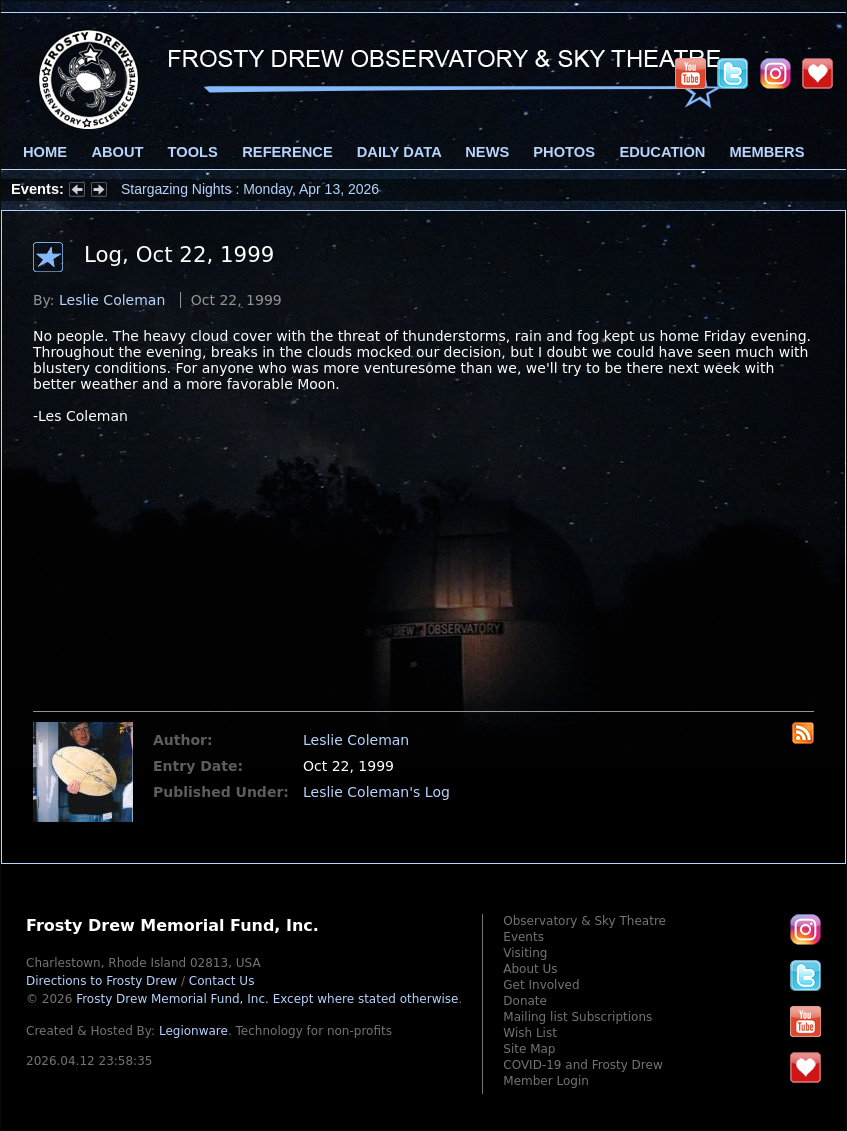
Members (767, 152)
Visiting (525, 953)
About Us (530, 969)
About (117, 152)
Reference (287, 152)
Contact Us (222, 981)
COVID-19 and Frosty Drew (582, 1065)
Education (662, 152)
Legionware (193, 1031)
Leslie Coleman (112, 300)
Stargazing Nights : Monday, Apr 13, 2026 (250, 189)
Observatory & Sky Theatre (584, 921)
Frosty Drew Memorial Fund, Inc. (267, 999)
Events (523, 937)
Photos (564, 152)
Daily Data (399, 152)
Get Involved (541, 985)
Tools (193, 152)
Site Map (529, 1049)
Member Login (546, 1081)
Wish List (530, 1033)
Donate (525, 1001)
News (487, 152)
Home (45, 152)
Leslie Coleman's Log (376, 792)
